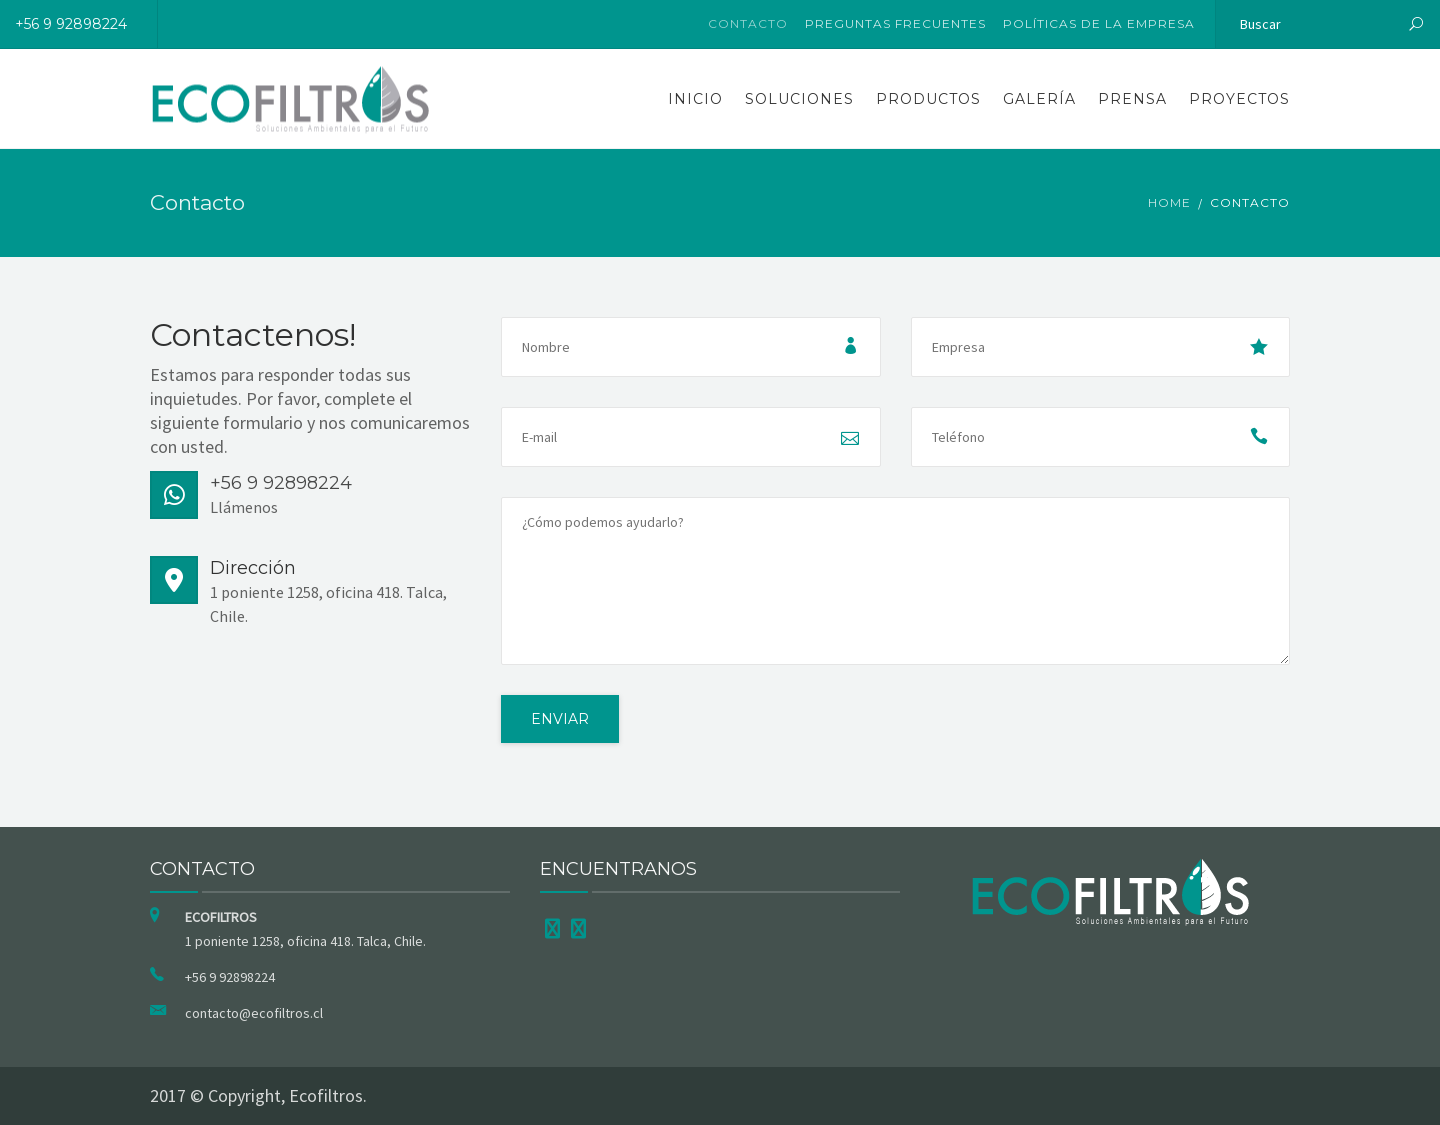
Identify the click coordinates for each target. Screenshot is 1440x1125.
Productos (928, 99)
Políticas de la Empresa (1099, 23)
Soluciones (799, 99)
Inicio (695, 99)
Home (1169, 202)
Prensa (1132, 99)
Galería (1039, 99)
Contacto (748, 23)
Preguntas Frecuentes (895, 23)
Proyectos (1239, 99)
